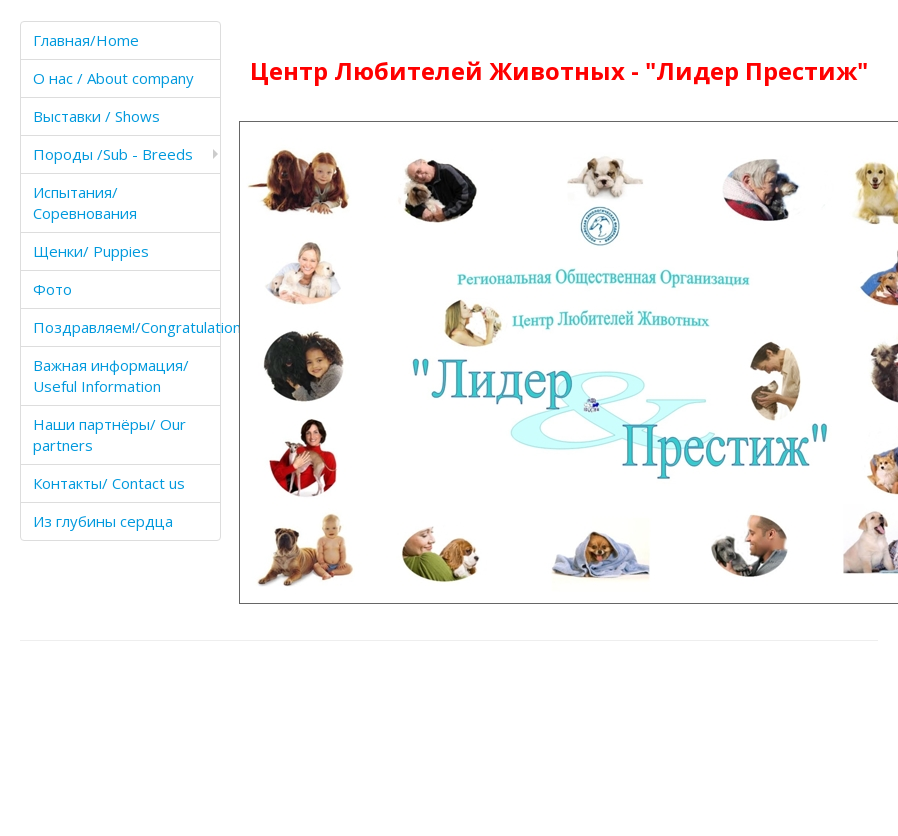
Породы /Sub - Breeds (113, 154)
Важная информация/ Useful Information (111, 375)
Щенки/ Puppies (91, 251)
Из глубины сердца (103, 521)
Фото (52, 289)
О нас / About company (113, 78)
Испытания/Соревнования (85, 202)
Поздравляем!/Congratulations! (127, 327)
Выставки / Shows (96, 116)
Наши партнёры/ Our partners (109, 434)
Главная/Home (86, 40)
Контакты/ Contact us (109, 483)
